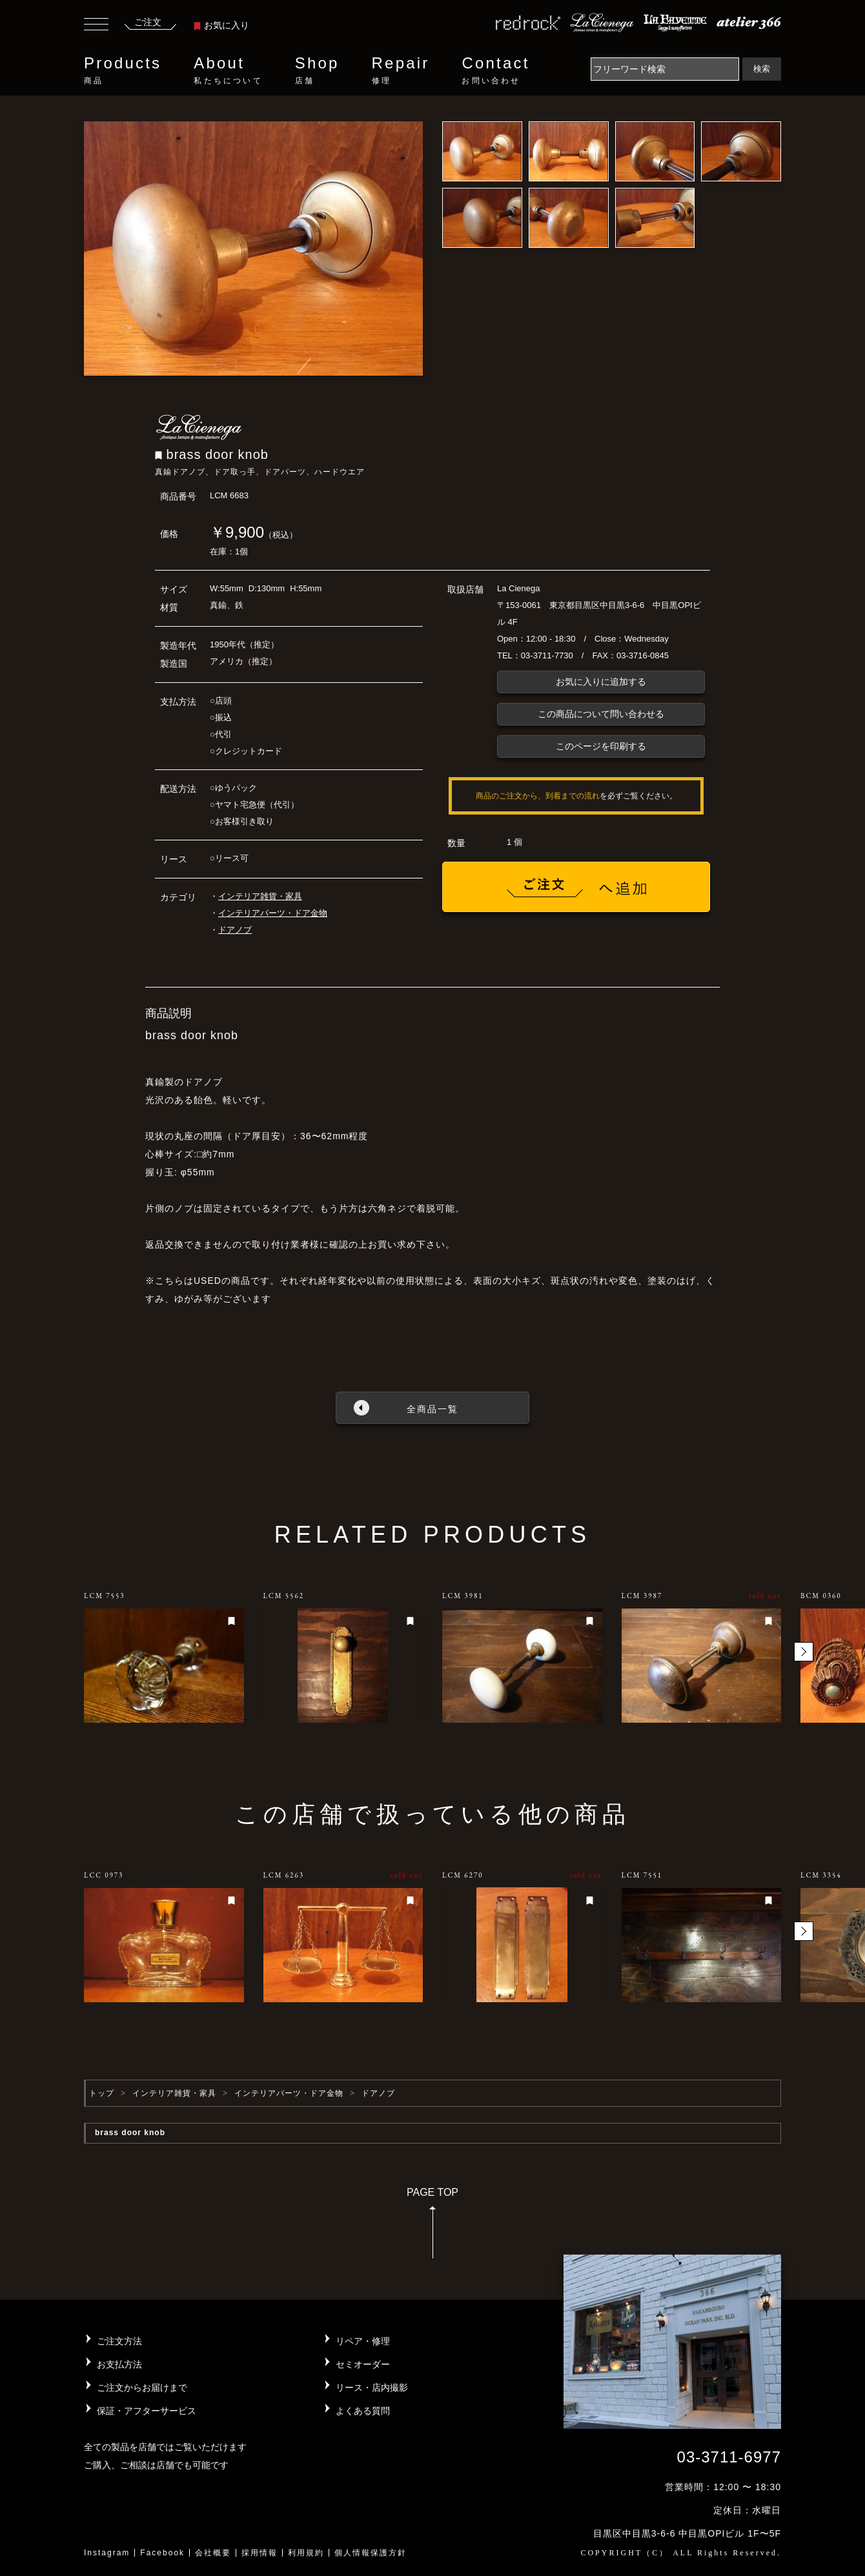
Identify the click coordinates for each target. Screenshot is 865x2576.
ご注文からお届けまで (142, 2387)
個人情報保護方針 (370, 2552)
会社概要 (213, 2552)
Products (122, 70)
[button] (803, 1651)
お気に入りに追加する (601, 681)
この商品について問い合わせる (601, 714)
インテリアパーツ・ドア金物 (272, 913)
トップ (101, 2093)
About (228, 70)
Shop (317, 70)
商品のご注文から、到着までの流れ (538, 795)
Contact (495, 70)
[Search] (665, 69)
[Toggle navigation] (96, 26)
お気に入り (221, 25)
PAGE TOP (432, 2227)
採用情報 (259, 2552)
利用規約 (306, 2552)
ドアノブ (235, 930)
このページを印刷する (601, 746)
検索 (761, 69)
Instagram (107, 2552)
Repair (401, 70)
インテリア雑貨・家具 (260, 896)
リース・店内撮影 (372, 2387)
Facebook (162, 2552)
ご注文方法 (119, 2341)
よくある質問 (363, 2411)
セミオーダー (363, 2364)
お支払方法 (119, 2364)
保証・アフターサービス (146, 2411)
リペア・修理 (363, 2341)
